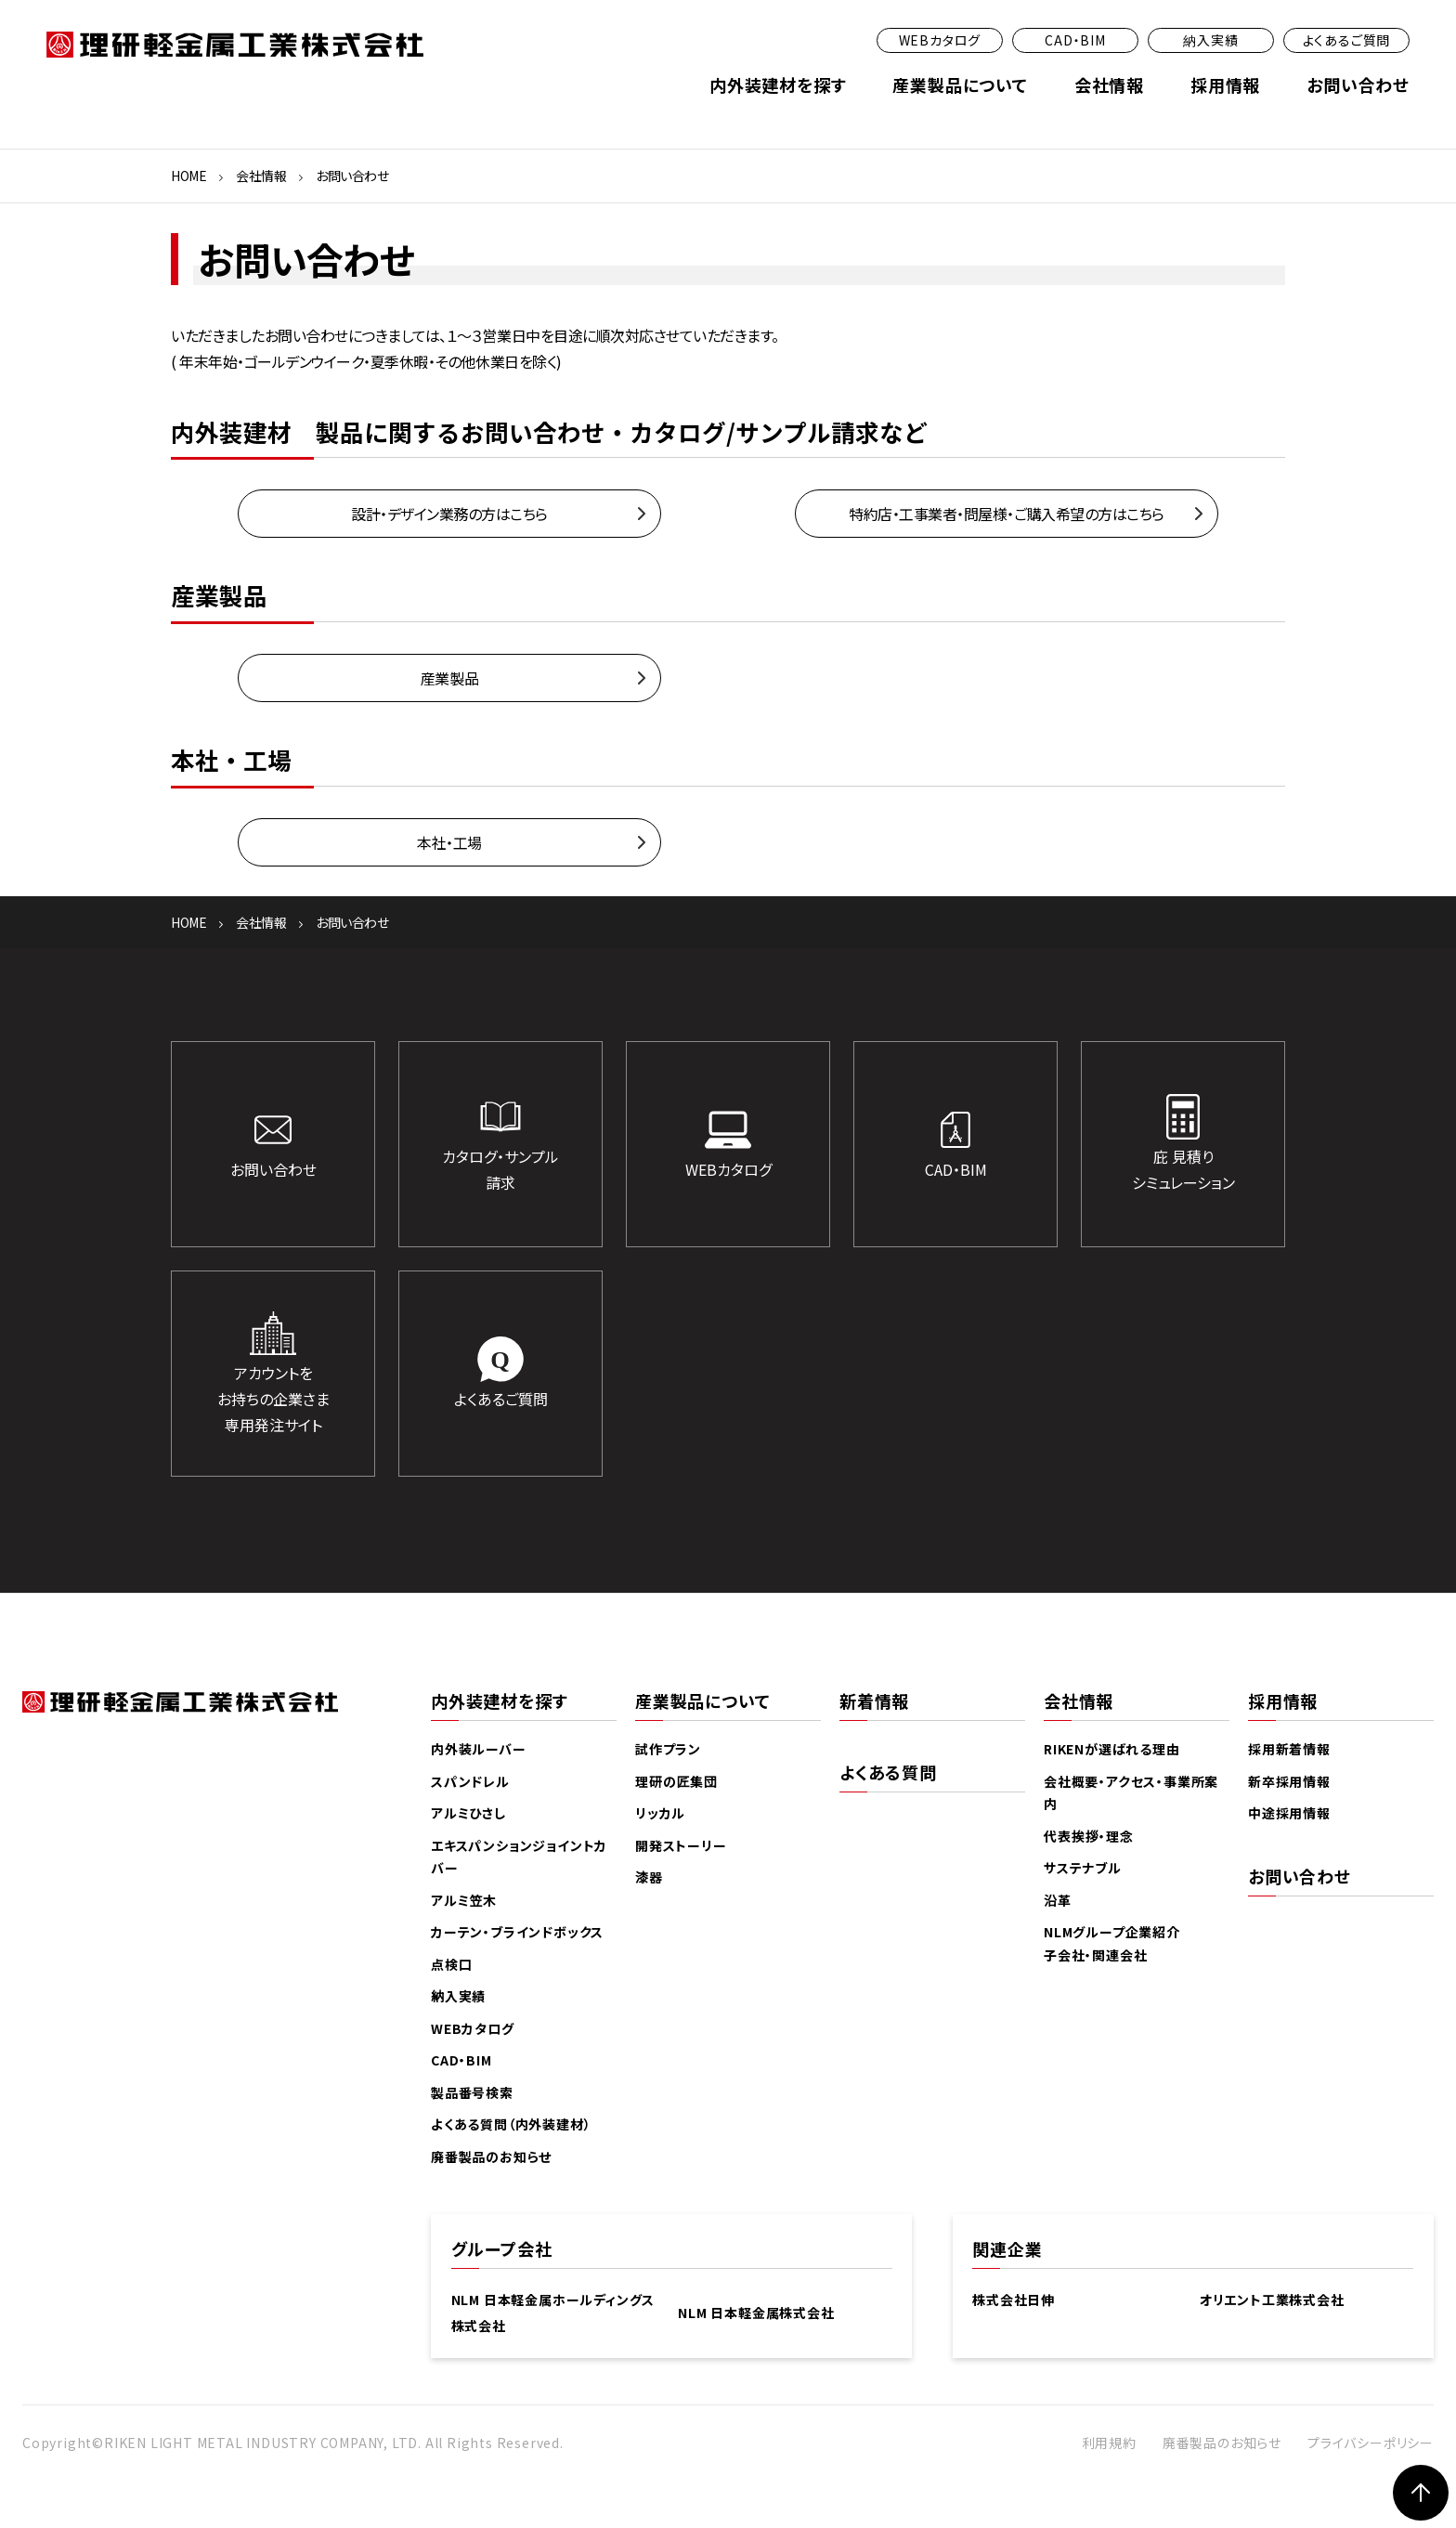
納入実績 (1210, 40)
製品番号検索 (472, 2092)
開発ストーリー (681, 1845)
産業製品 (449, 678)
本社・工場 (449, 842)
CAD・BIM (1075, 40)
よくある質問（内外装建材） (511, 2124)
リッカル (660, 1813)
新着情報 (874, 1700)
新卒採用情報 (1289, 1781)
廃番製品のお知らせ (491, 2156)
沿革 (1058, 1900)
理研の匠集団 (676, 1781)
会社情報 (1109, 84)
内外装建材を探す (777, 84)
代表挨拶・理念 (1089, 1836)
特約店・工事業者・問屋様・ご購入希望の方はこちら (1006, 513)
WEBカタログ (940, 40)
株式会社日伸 (1013, 2299)
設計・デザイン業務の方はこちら (449, 513)
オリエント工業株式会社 (1272, 2299)
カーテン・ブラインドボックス (517, 1931)
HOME (188, 175)
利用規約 (1109, 2442)
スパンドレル (470, 1781)
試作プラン (668, 1749)
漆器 (649, 1877)
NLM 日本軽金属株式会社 (756, 2312)
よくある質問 (888, 1772)
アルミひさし (468, 1813)
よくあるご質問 (1347, 40)
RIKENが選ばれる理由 (1112, 1749)
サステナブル (1083, 1867)
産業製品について (959, 84)
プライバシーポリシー (1370, 2442)
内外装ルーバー (478, 1749)
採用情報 (1225, 84)
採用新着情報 (1289, 1749)
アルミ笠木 (464, 1900)
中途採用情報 (1289, 1813)
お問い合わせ (1358, 84)
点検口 (451, 1964)
